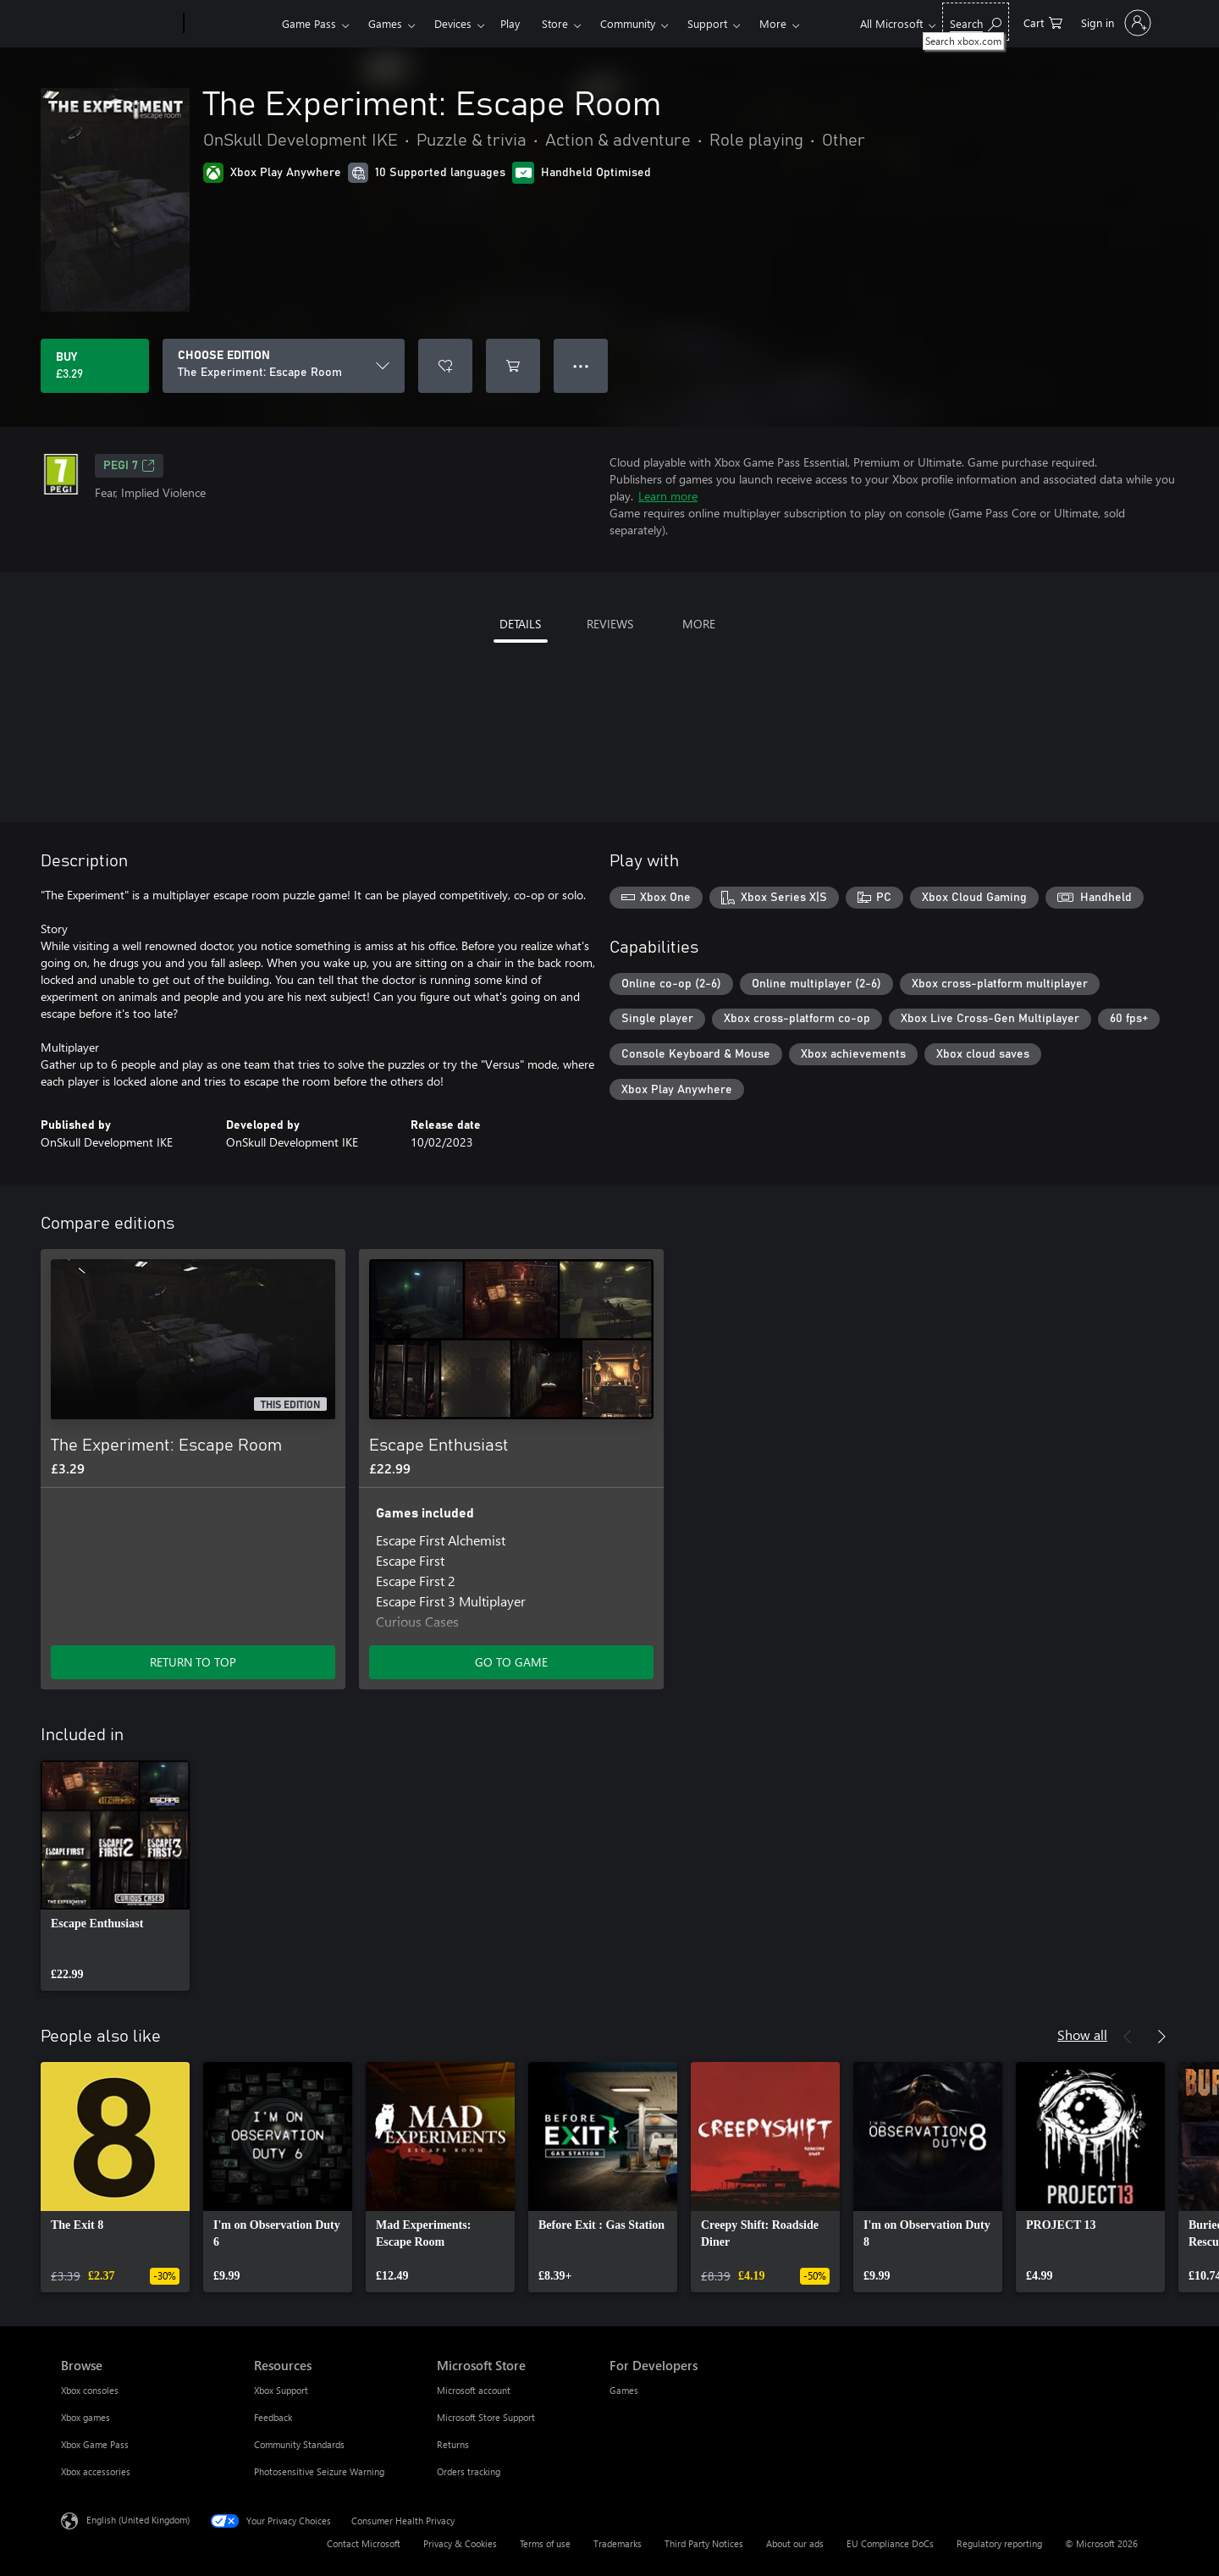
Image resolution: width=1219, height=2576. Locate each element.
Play (510, 23)
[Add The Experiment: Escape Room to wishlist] (445, 366)
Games (385, 23)
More (772, 23)
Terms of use (545, 2543)
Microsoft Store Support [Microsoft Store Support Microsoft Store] (486, 2417)
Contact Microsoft (363, 2543)
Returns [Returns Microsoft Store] (453, 2444)
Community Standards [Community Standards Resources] (299, 2444)
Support (707, 23)
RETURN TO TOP (193, 1662)
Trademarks (617, 2543)
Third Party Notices (704, 2543)
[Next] (1161, 2036)
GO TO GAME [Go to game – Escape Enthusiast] (511, 1662)
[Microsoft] (119, 24)
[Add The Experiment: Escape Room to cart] (513, 366)
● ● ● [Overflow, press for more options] (581, 365)
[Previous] (1128, 2036)
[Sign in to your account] (1114, 23)
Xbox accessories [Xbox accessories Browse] (95, 2471)
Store (555, 23)
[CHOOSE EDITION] (284, 366)
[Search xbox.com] (975, 22)
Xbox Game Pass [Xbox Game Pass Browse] (95, 2444)
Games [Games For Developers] (624, 2390)
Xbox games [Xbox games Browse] (85, 2417)
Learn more (668, 496)
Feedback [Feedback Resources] (273, 2417)
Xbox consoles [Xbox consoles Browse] (90, 2390)
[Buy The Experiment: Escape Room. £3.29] (95, 366)
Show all (1082, 2034)
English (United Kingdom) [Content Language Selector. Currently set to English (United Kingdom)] (138, 2519)
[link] (115, 1876)
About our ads (795, 2543)
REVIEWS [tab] (610, 624)
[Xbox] (230, 24)
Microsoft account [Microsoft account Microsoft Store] (473, 2390)
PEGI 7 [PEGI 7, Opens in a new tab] (129, 466)
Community (627, 23)
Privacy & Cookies (460, 2543)
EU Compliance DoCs (890, 2543)
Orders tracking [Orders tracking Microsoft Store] (468, 2471)
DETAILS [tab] (520, 624)
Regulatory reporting (999, 2543)
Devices (453, 23)
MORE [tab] (698, 624)
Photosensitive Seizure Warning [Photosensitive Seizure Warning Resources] (319, 2471)
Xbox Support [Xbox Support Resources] (281, 2390)
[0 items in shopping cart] (1042, 21)
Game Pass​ (309, 23)
